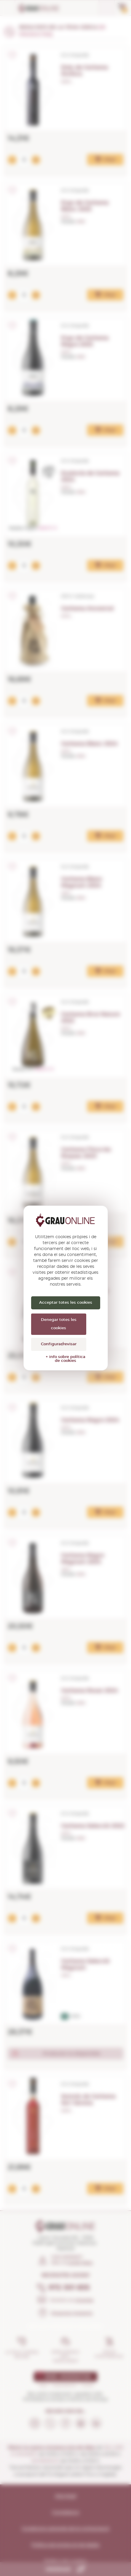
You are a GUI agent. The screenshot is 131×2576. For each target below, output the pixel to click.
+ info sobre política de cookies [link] (65, 1359)
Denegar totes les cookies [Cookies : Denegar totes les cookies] (58, 1324)
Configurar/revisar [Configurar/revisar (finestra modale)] (58, 1344)
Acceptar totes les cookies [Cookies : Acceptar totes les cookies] (65, 1303)
